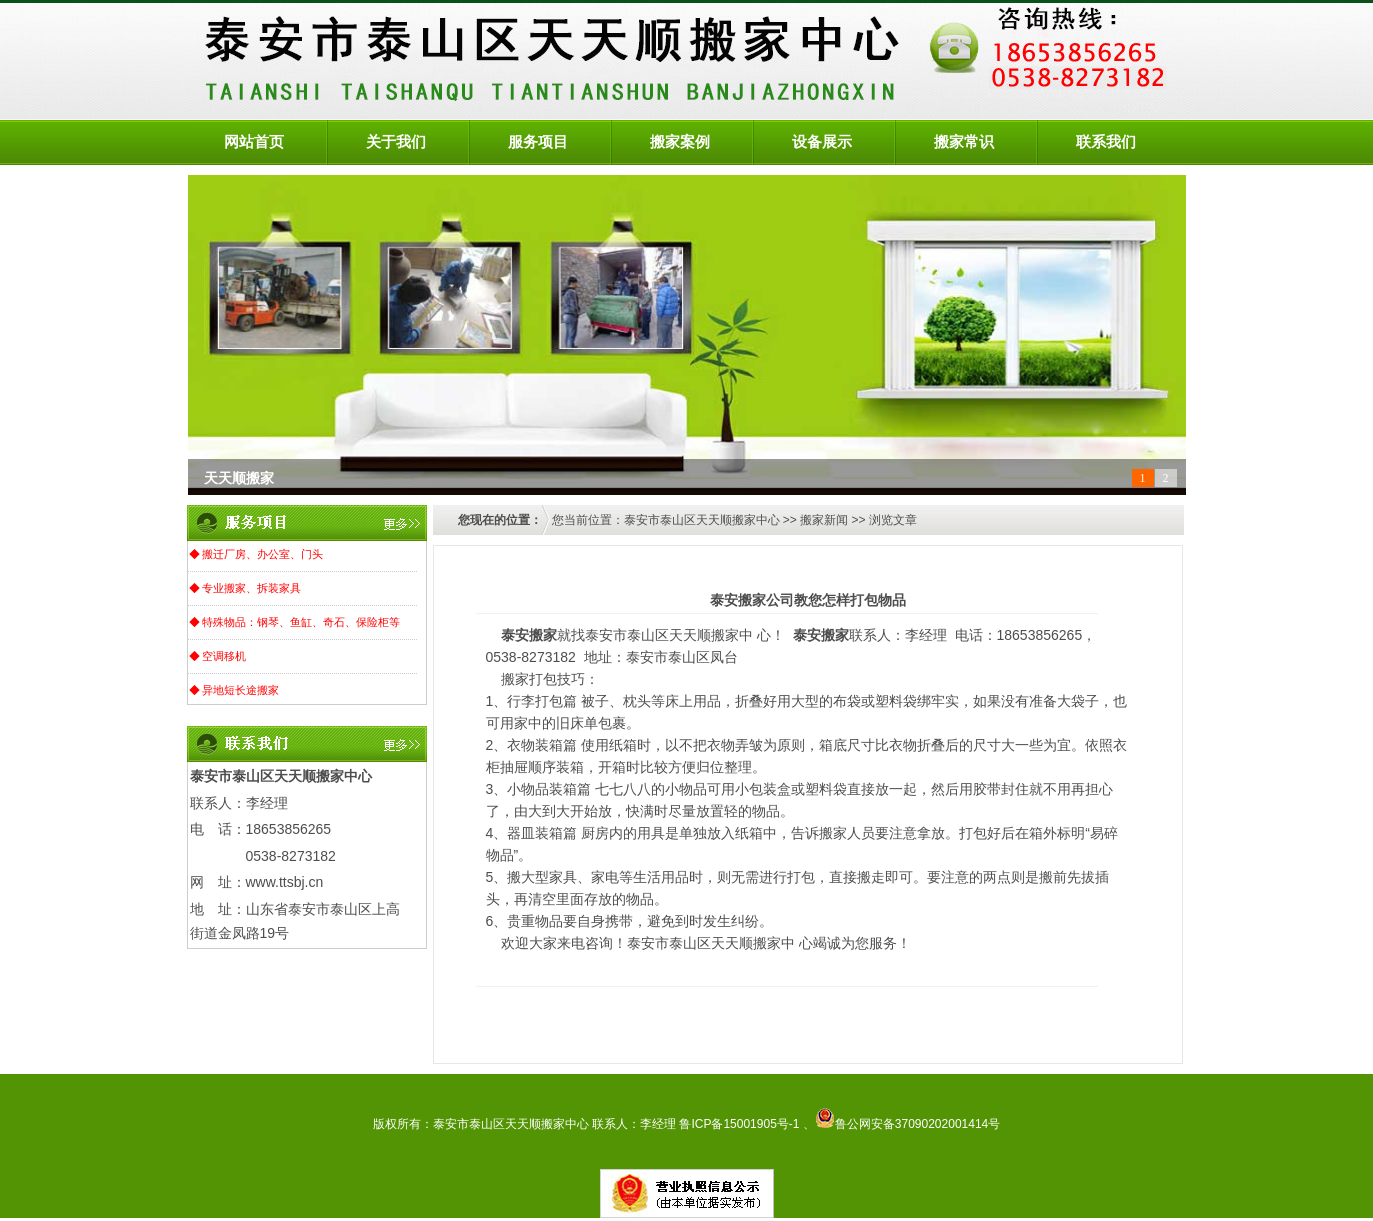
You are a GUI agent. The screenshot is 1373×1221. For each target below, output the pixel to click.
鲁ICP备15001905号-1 (739, 1124)
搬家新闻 (824, 520)
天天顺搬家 (239, 478)
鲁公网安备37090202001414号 (907, 1124)
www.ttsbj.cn (285, 882)
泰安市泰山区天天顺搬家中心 (702, 520)
